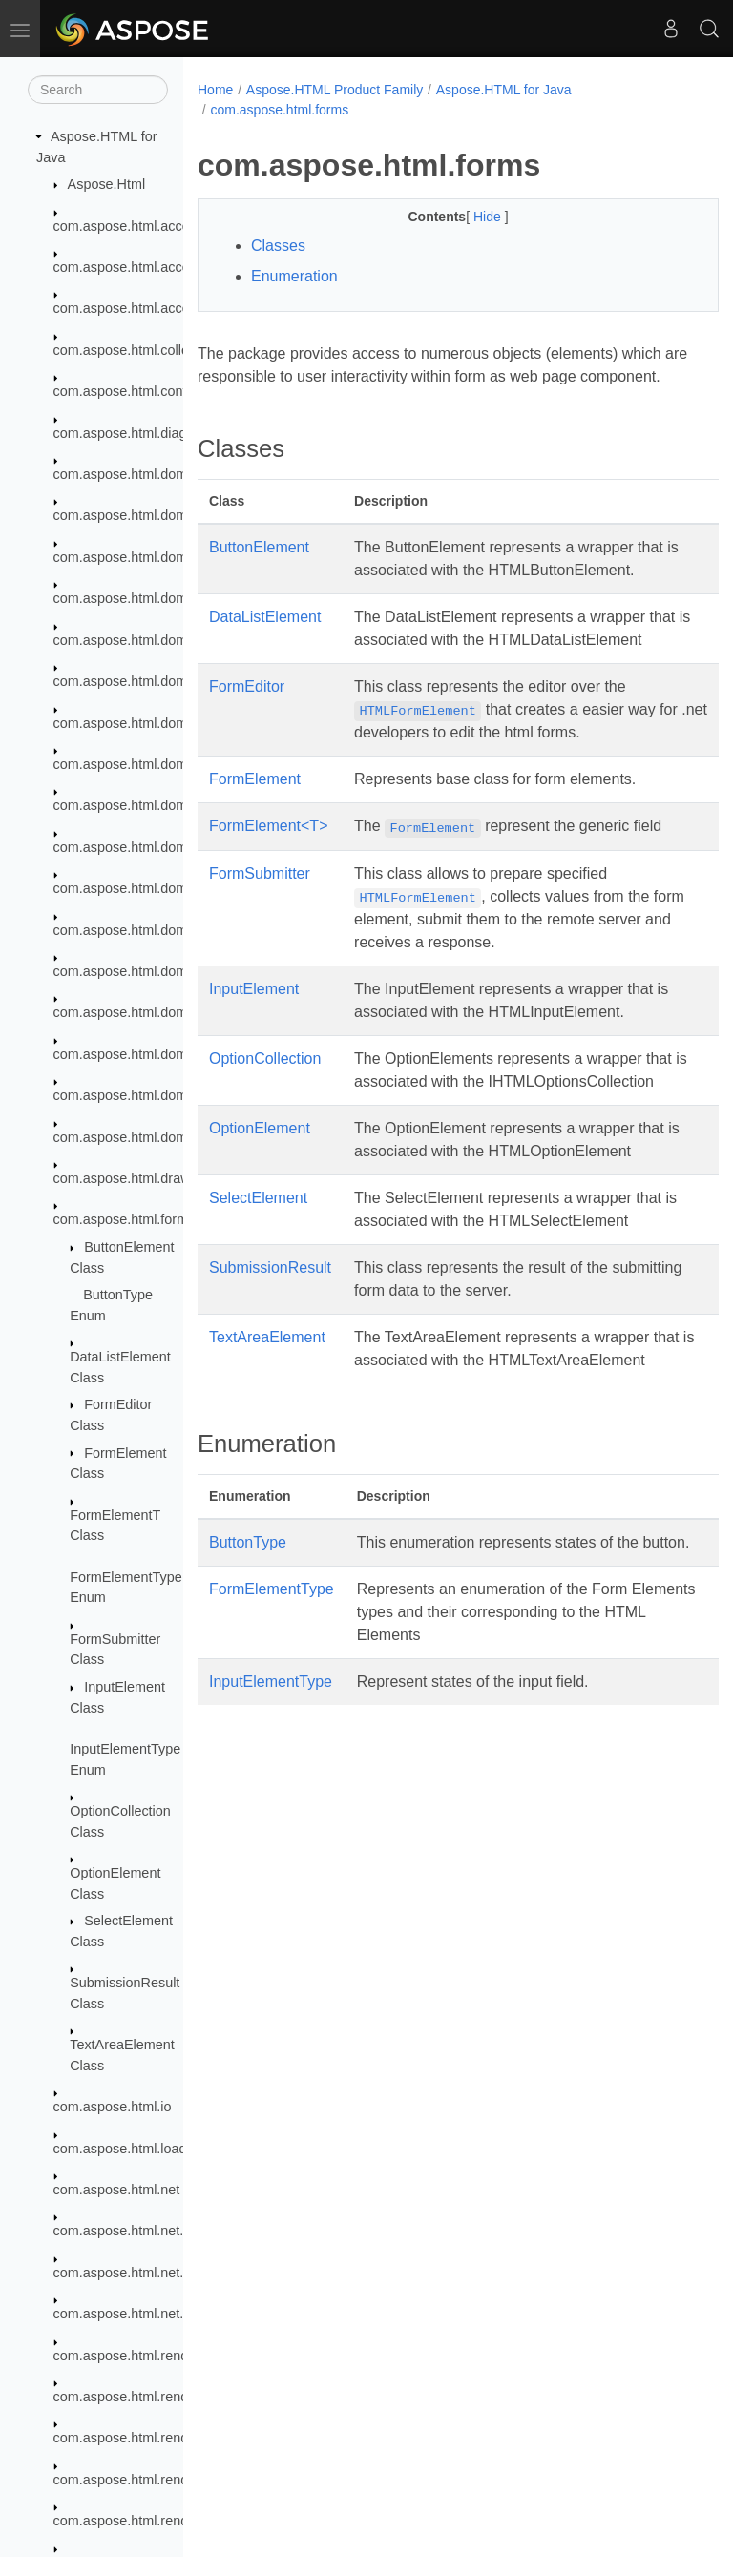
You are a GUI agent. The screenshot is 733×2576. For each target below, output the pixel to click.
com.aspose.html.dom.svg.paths (151, 930)
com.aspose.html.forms (124, 1219)
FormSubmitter (259, 919)
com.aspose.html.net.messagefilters (163, 2272)
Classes (278, 246)
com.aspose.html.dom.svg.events (155, 847)
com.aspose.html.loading (129, 2148)
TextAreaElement (267, 1406)
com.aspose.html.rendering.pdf (147, 2520)
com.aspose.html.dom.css (132, 598)
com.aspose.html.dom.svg (133, 723)
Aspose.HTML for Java (504, 89)
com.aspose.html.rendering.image (157, 2479)
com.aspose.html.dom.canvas (144, 557)
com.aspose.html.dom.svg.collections (167, 764)
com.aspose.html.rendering (136, 2355)
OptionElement (259, 1197)
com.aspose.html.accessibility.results (165, 267)
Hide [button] (470, 216)
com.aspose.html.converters (139, 391)
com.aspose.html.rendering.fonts (153, 2437)
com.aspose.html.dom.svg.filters (151, 888)
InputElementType (270, 1796)
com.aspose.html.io (112, 2106)
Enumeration (294, 276)
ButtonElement (259, 570)
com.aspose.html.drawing (131, 1178)
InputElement (254, 1035)
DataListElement (265, 640)
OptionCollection (265, 1104)
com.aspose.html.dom (120, 474)
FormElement (255, 825)
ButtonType (247, 1634)
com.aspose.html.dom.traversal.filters (167, 1054)
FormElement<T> (268, 871)
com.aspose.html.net (116, 2189)
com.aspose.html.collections (139, 350)
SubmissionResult (270, 1336)
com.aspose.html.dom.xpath (139, 1137)
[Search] (98, 89)
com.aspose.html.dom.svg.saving (155, 971)
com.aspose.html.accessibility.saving (165, 308)
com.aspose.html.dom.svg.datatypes (165, 805)
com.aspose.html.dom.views (139, 1095)
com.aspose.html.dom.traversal (148, 1012)
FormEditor (246, 732)
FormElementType (271, 1703)
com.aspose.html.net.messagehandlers (172, 2313)
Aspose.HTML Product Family (334, 89)
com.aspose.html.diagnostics (141, 433)
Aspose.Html (107, 184)
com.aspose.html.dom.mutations (152, 681)
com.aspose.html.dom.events (142, 640)
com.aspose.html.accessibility (144, 226)
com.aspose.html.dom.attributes (150, 515)
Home (215, 89)
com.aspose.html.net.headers (143, 2230)
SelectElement (258, 1266)
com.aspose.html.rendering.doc (149, 2396)
